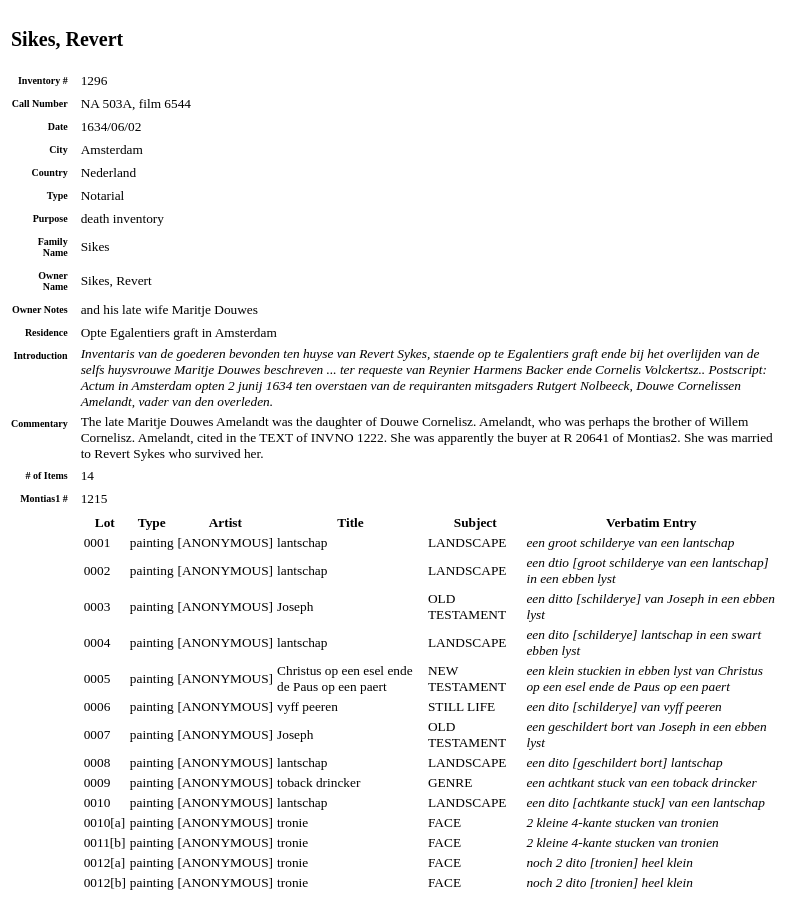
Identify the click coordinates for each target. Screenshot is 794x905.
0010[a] (104, 822)
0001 (97, 542)
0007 (97, 734)
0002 (97, 570)
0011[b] (105, 842)
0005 (97, 678)
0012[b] (105, 882)
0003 (97, 606)
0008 (97, 762)
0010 (97, 802)
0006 (97, 706)
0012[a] (104, 862)
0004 (97, 642)
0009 (97, 782)
